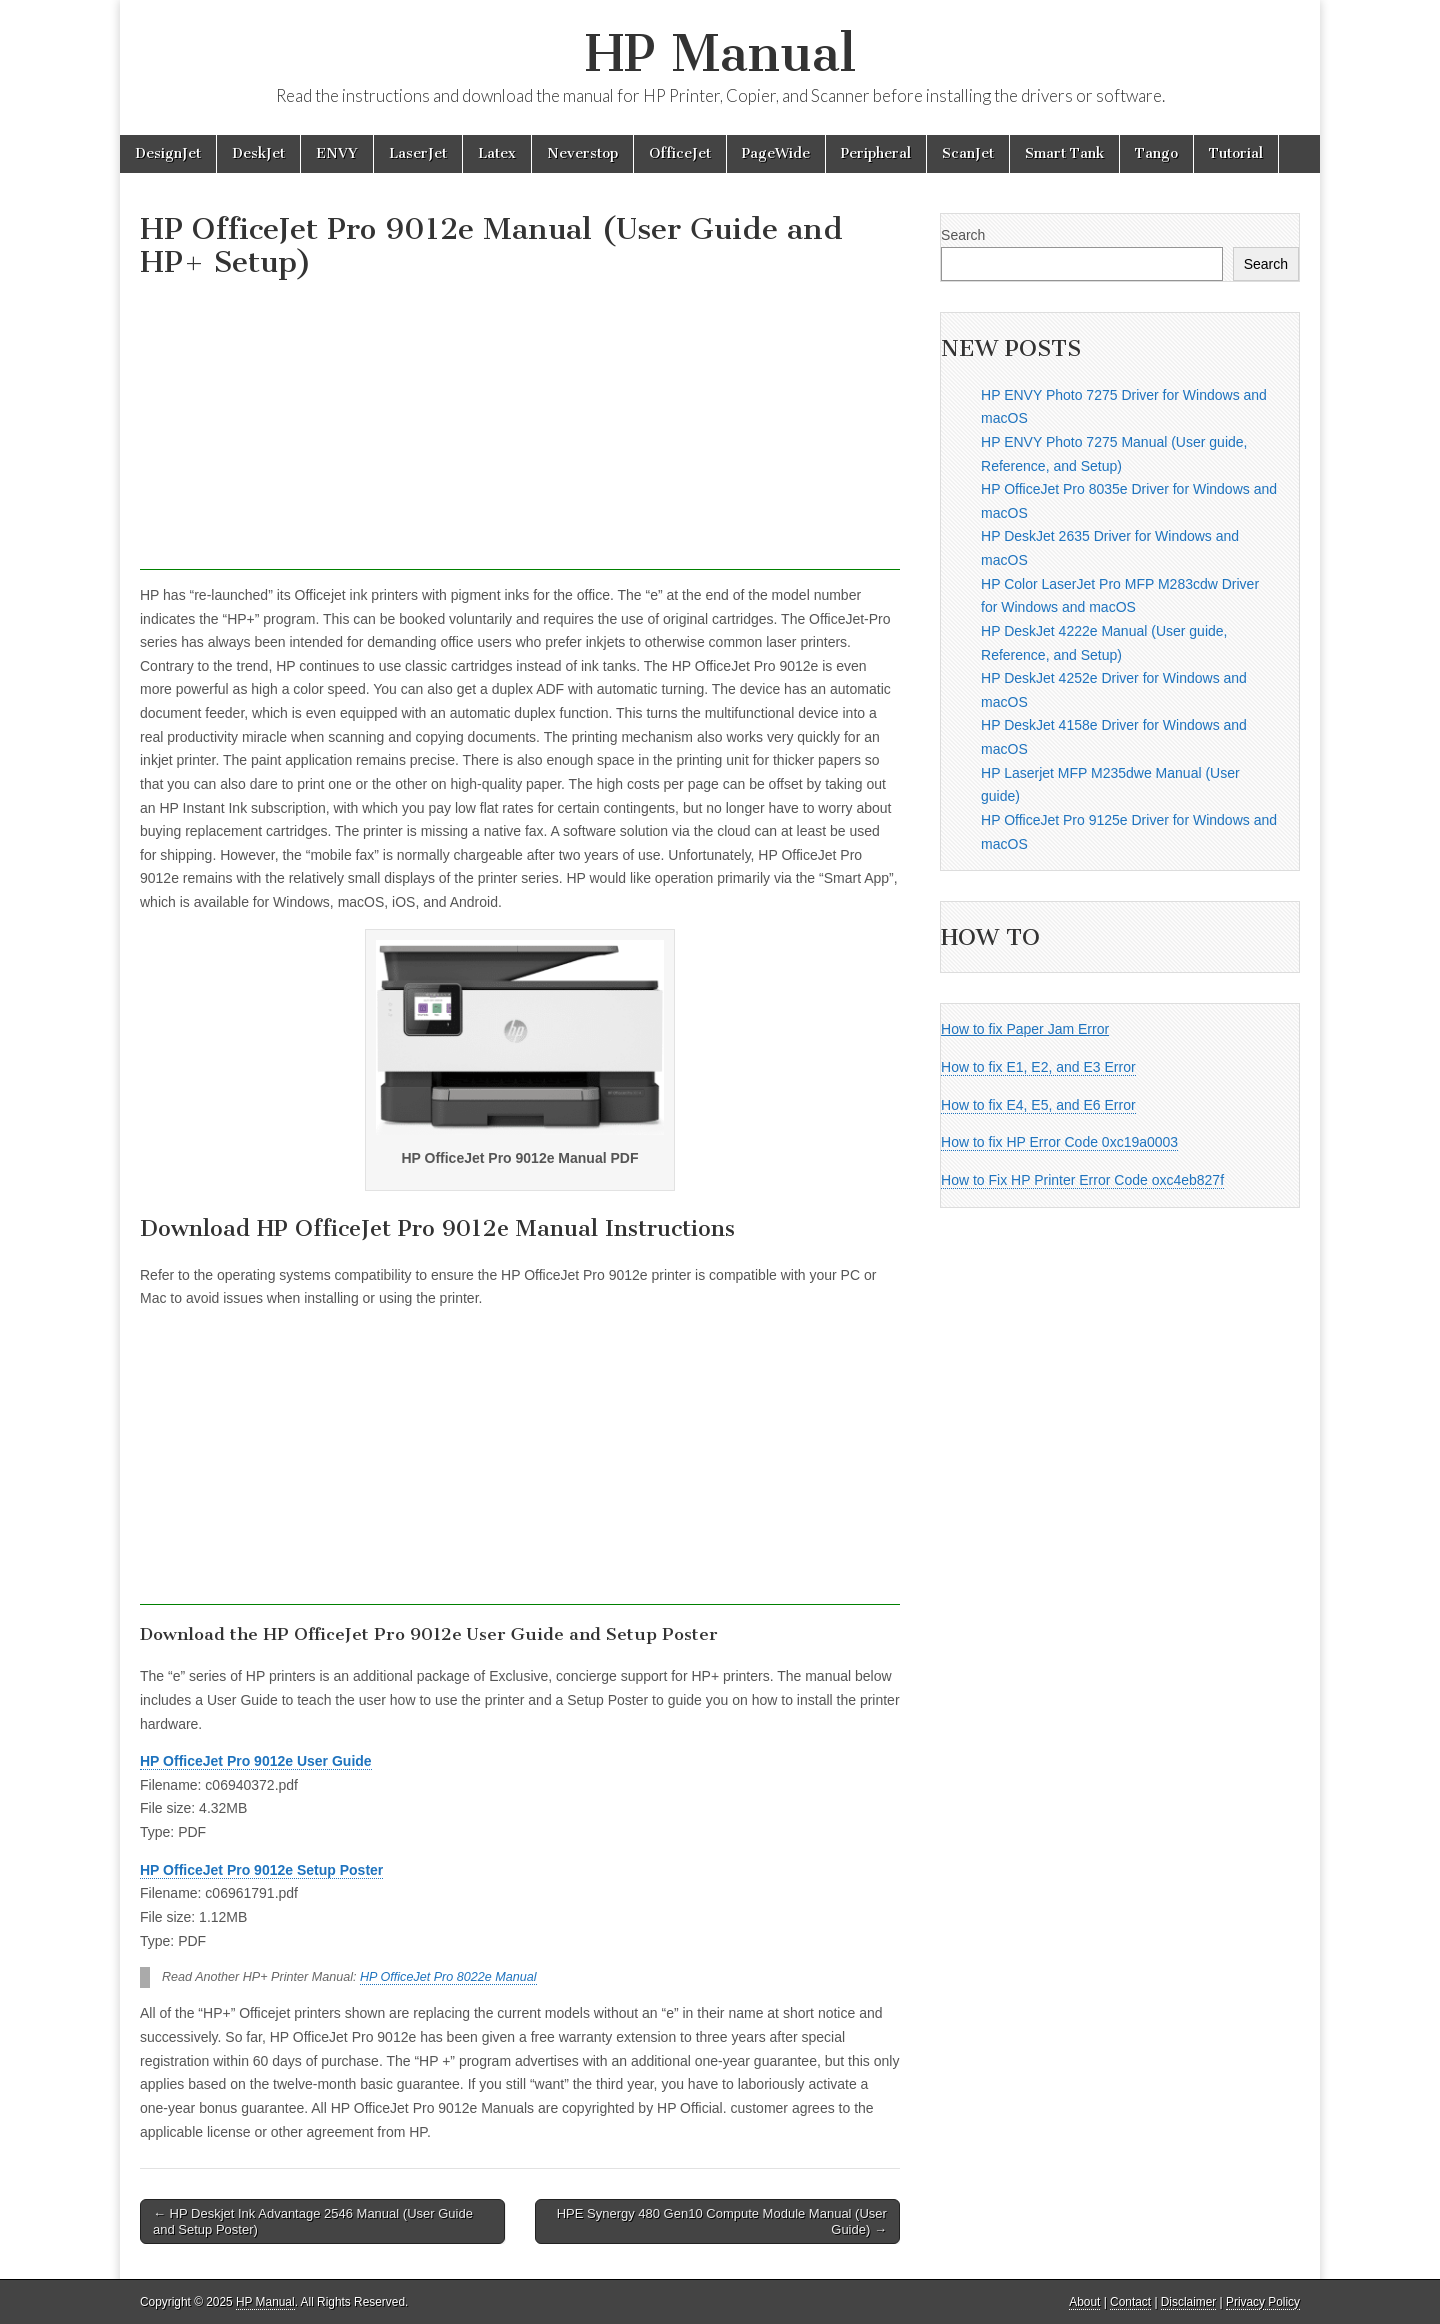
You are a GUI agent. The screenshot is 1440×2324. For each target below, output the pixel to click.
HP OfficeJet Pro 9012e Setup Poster (261, 1870)
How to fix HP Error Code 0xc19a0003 (1059, 1142)
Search (963, 235)
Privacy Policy (1263, 2302)
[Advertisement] (520, 430)
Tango (1156, 153)
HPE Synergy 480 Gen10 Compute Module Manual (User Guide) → (722, 2221)
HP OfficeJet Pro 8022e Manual (448, 1977)
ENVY (337, 153)
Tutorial (1236, 153)
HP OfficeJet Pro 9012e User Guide (256, 1761)
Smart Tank (1064, 153)
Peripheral (876, 153)
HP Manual (720, 53)
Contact (1130, 2302)
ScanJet (968, 153)
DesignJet (168, 153)
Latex (497, 153)
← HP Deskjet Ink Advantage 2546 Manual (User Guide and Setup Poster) (313, 2221)
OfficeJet (680, 153)
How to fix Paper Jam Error (1025, 1029)
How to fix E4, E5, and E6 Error (1038, 1105)
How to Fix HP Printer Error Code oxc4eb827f (1082, 1180)
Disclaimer (1189, 2302)
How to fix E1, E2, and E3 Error (1038, 1067)
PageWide (776, 153)
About (1084, 2302)
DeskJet (258, 153)
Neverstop (582, 153)
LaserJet (418, 153)
